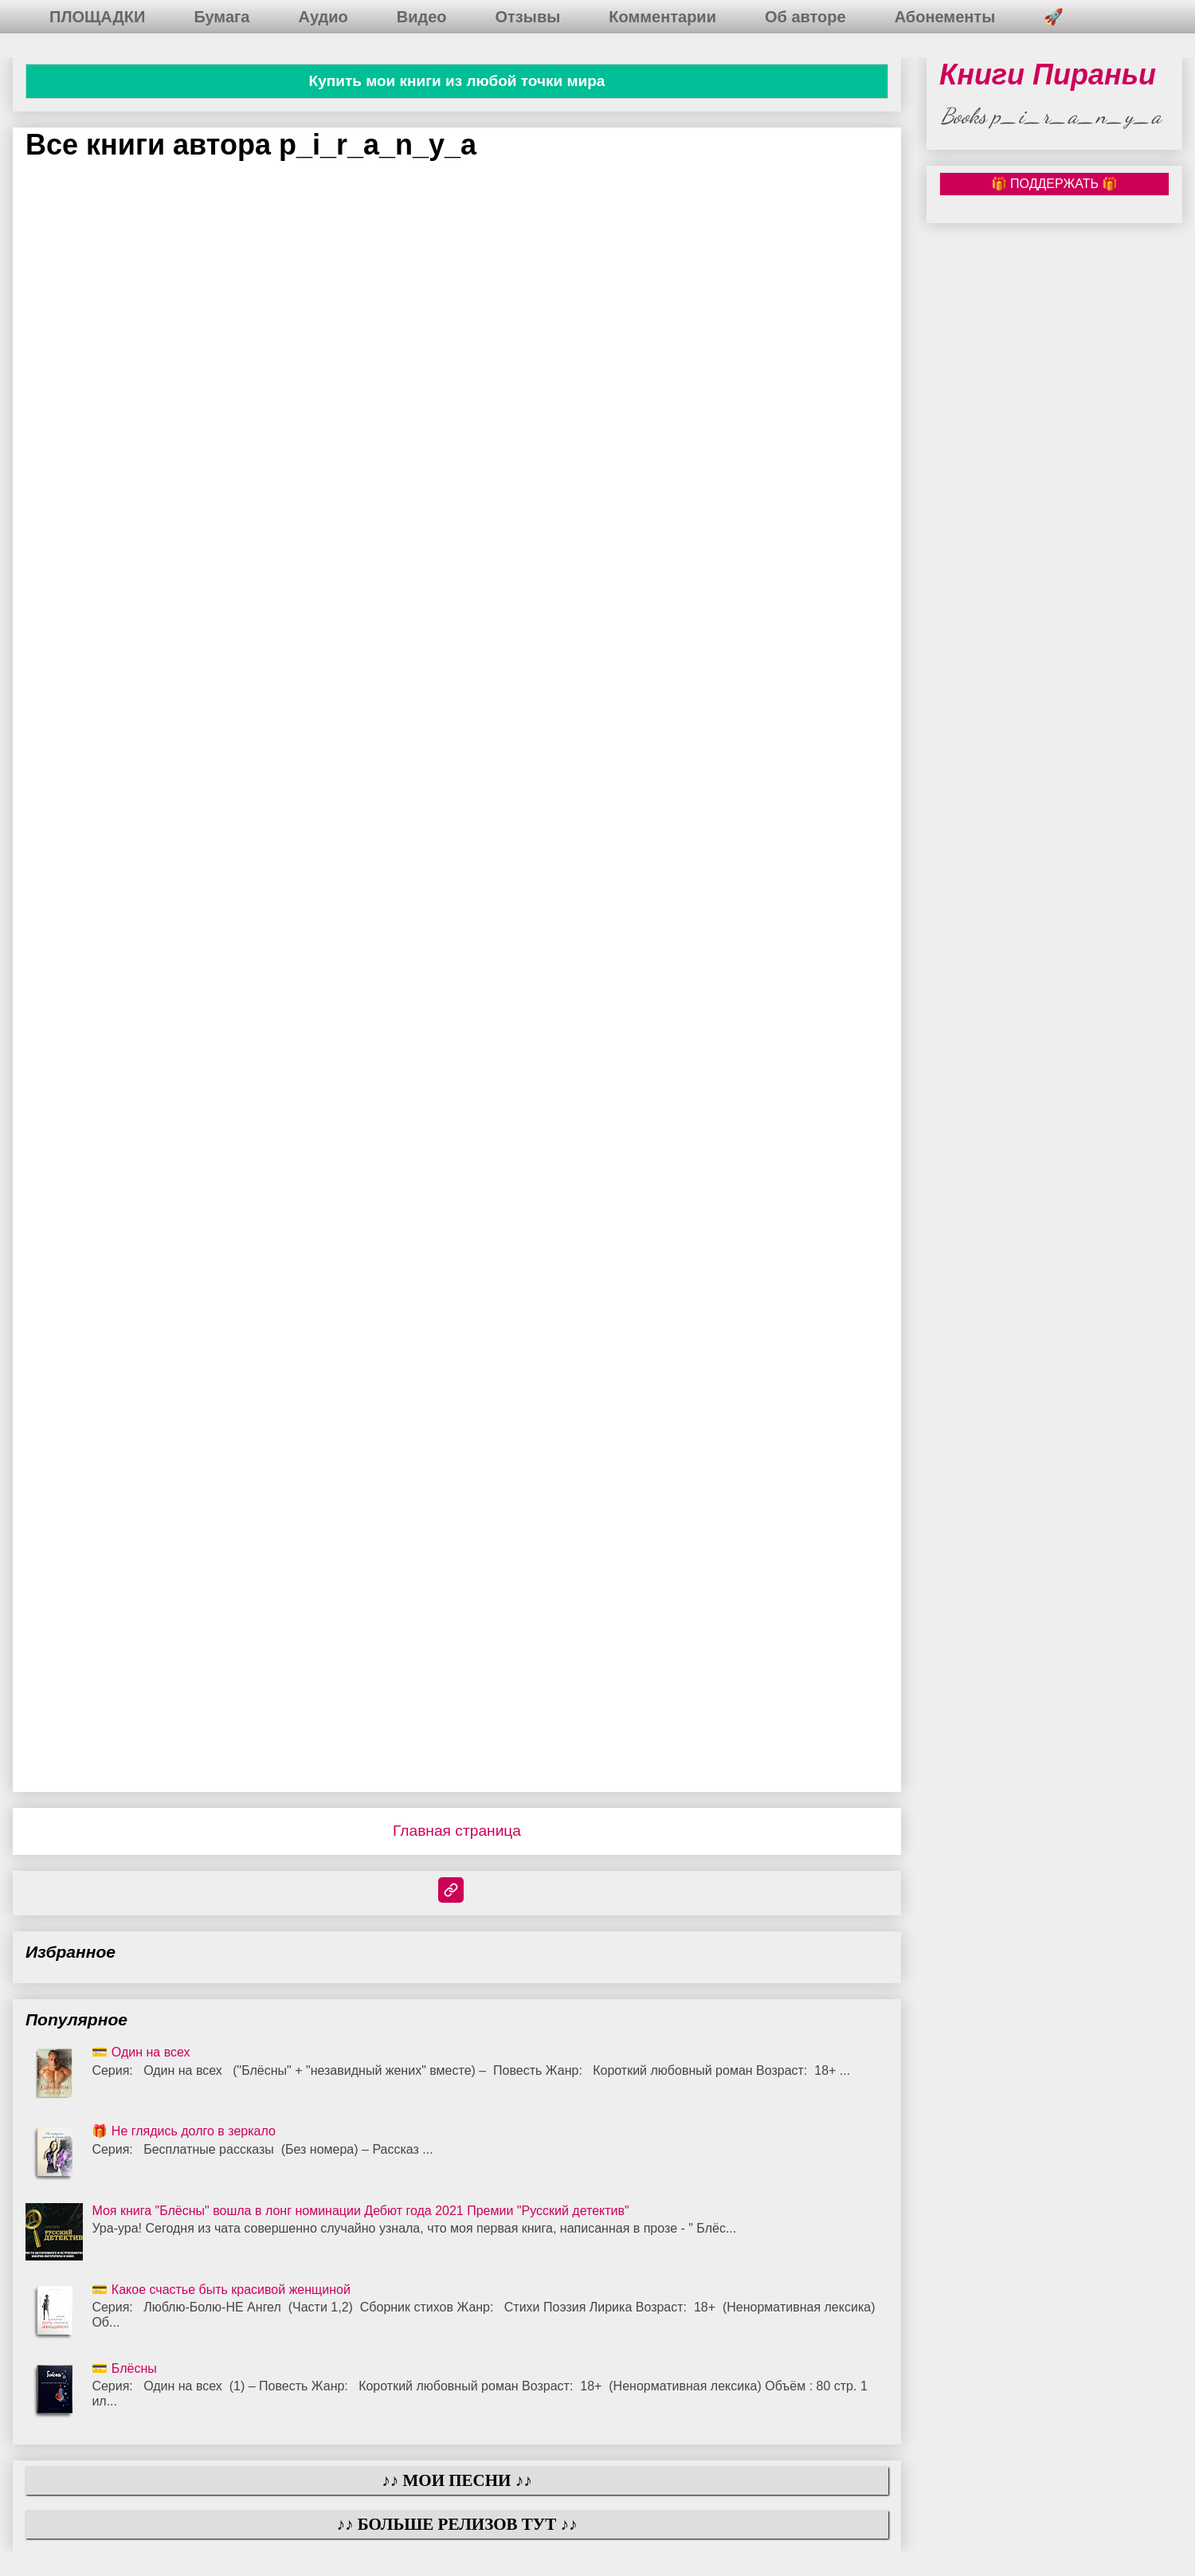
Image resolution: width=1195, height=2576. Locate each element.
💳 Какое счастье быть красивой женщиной (221, 2289)
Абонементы (945, 16)
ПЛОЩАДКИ (97, 16)
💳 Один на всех (141, 2052)
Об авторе (805, 16)
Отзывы (528, 16)
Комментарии (662, 16)
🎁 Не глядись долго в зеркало (184, 2131)
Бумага (221, 16)
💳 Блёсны (124, 2368)
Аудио (322, 16)
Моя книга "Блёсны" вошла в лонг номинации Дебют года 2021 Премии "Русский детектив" (360, 2210)
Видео (422, 16)
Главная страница (457, 1830)
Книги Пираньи (1047, 74)
